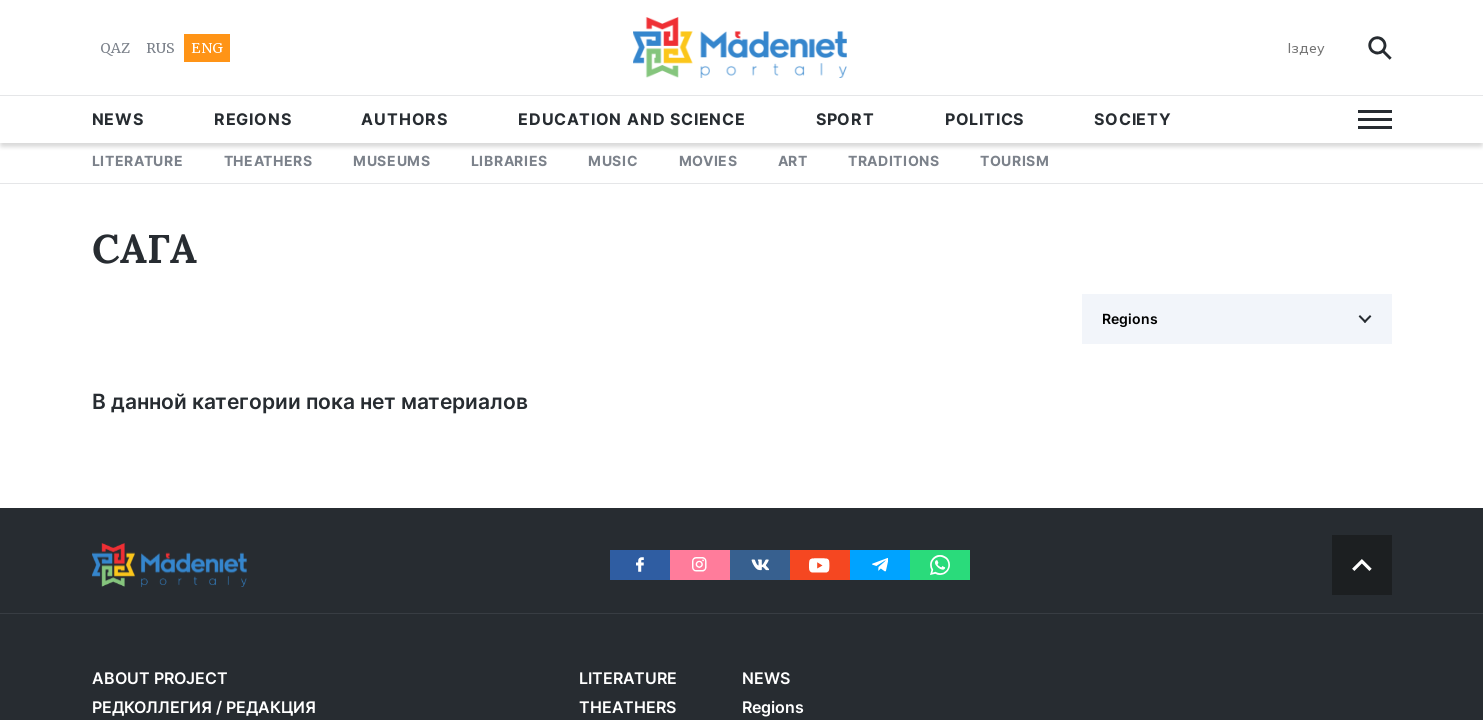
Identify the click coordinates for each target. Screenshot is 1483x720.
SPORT (845, 119)
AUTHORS (404, 119)
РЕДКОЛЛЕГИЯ (152, 707)
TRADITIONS (894, 160)
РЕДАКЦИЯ (271, 707)
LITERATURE (138, 160)
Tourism (1015, 160)
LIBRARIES (509, 160)
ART (793, 160)
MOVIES (708, 160)
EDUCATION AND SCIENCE (632, 119)
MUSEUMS (392, 160)
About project (160, 678)
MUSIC (613, 160)
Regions (253, 119)
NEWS (118, 119)
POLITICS (984, 119)
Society (1133, 119)
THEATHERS (268, 160)
